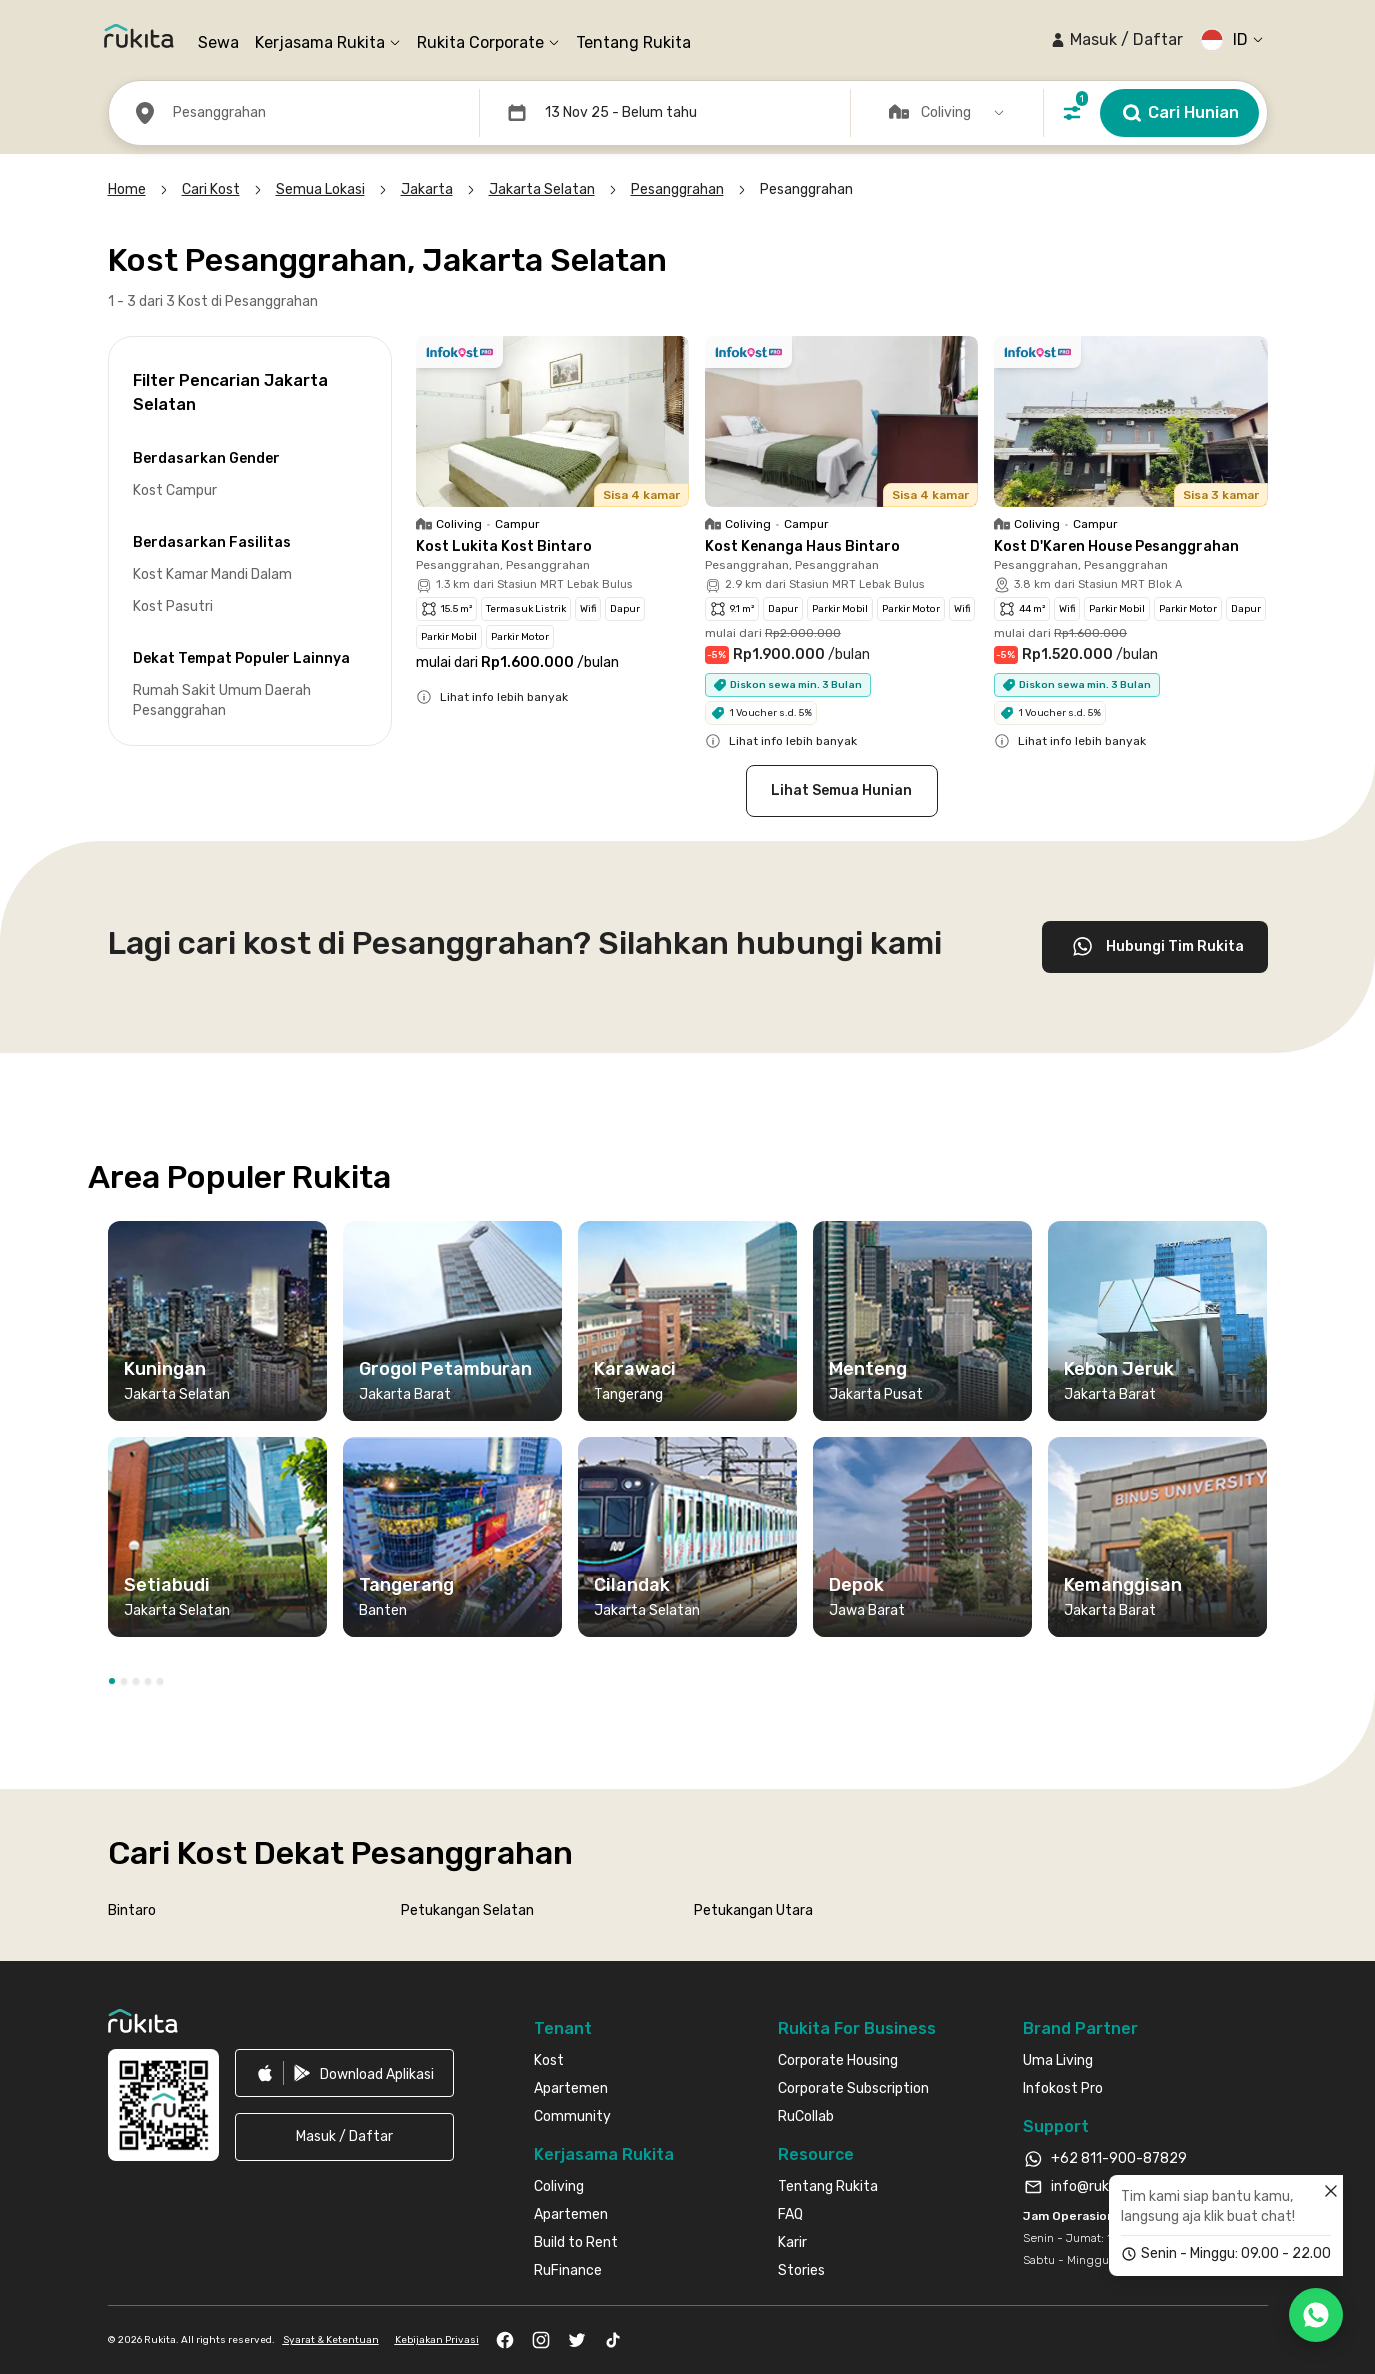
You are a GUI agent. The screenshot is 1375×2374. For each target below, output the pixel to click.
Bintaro (132, 1910)
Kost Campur (175, 490)
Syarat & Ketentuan (331, 2340)
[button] (1116, 40)
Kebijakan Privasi (437, 2340)
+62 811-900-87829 (1119, 2158)
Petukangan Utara (753, 1910)
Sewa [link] (218, 42)
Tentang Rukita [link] (633, 42)
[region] (688, 1437)
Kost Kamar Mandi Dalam (212, 574)
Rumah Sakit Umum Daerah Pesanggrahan (222, 700)
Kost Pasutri (173, 606)
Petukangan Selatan (467, 1910)
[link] (344, 2073)
